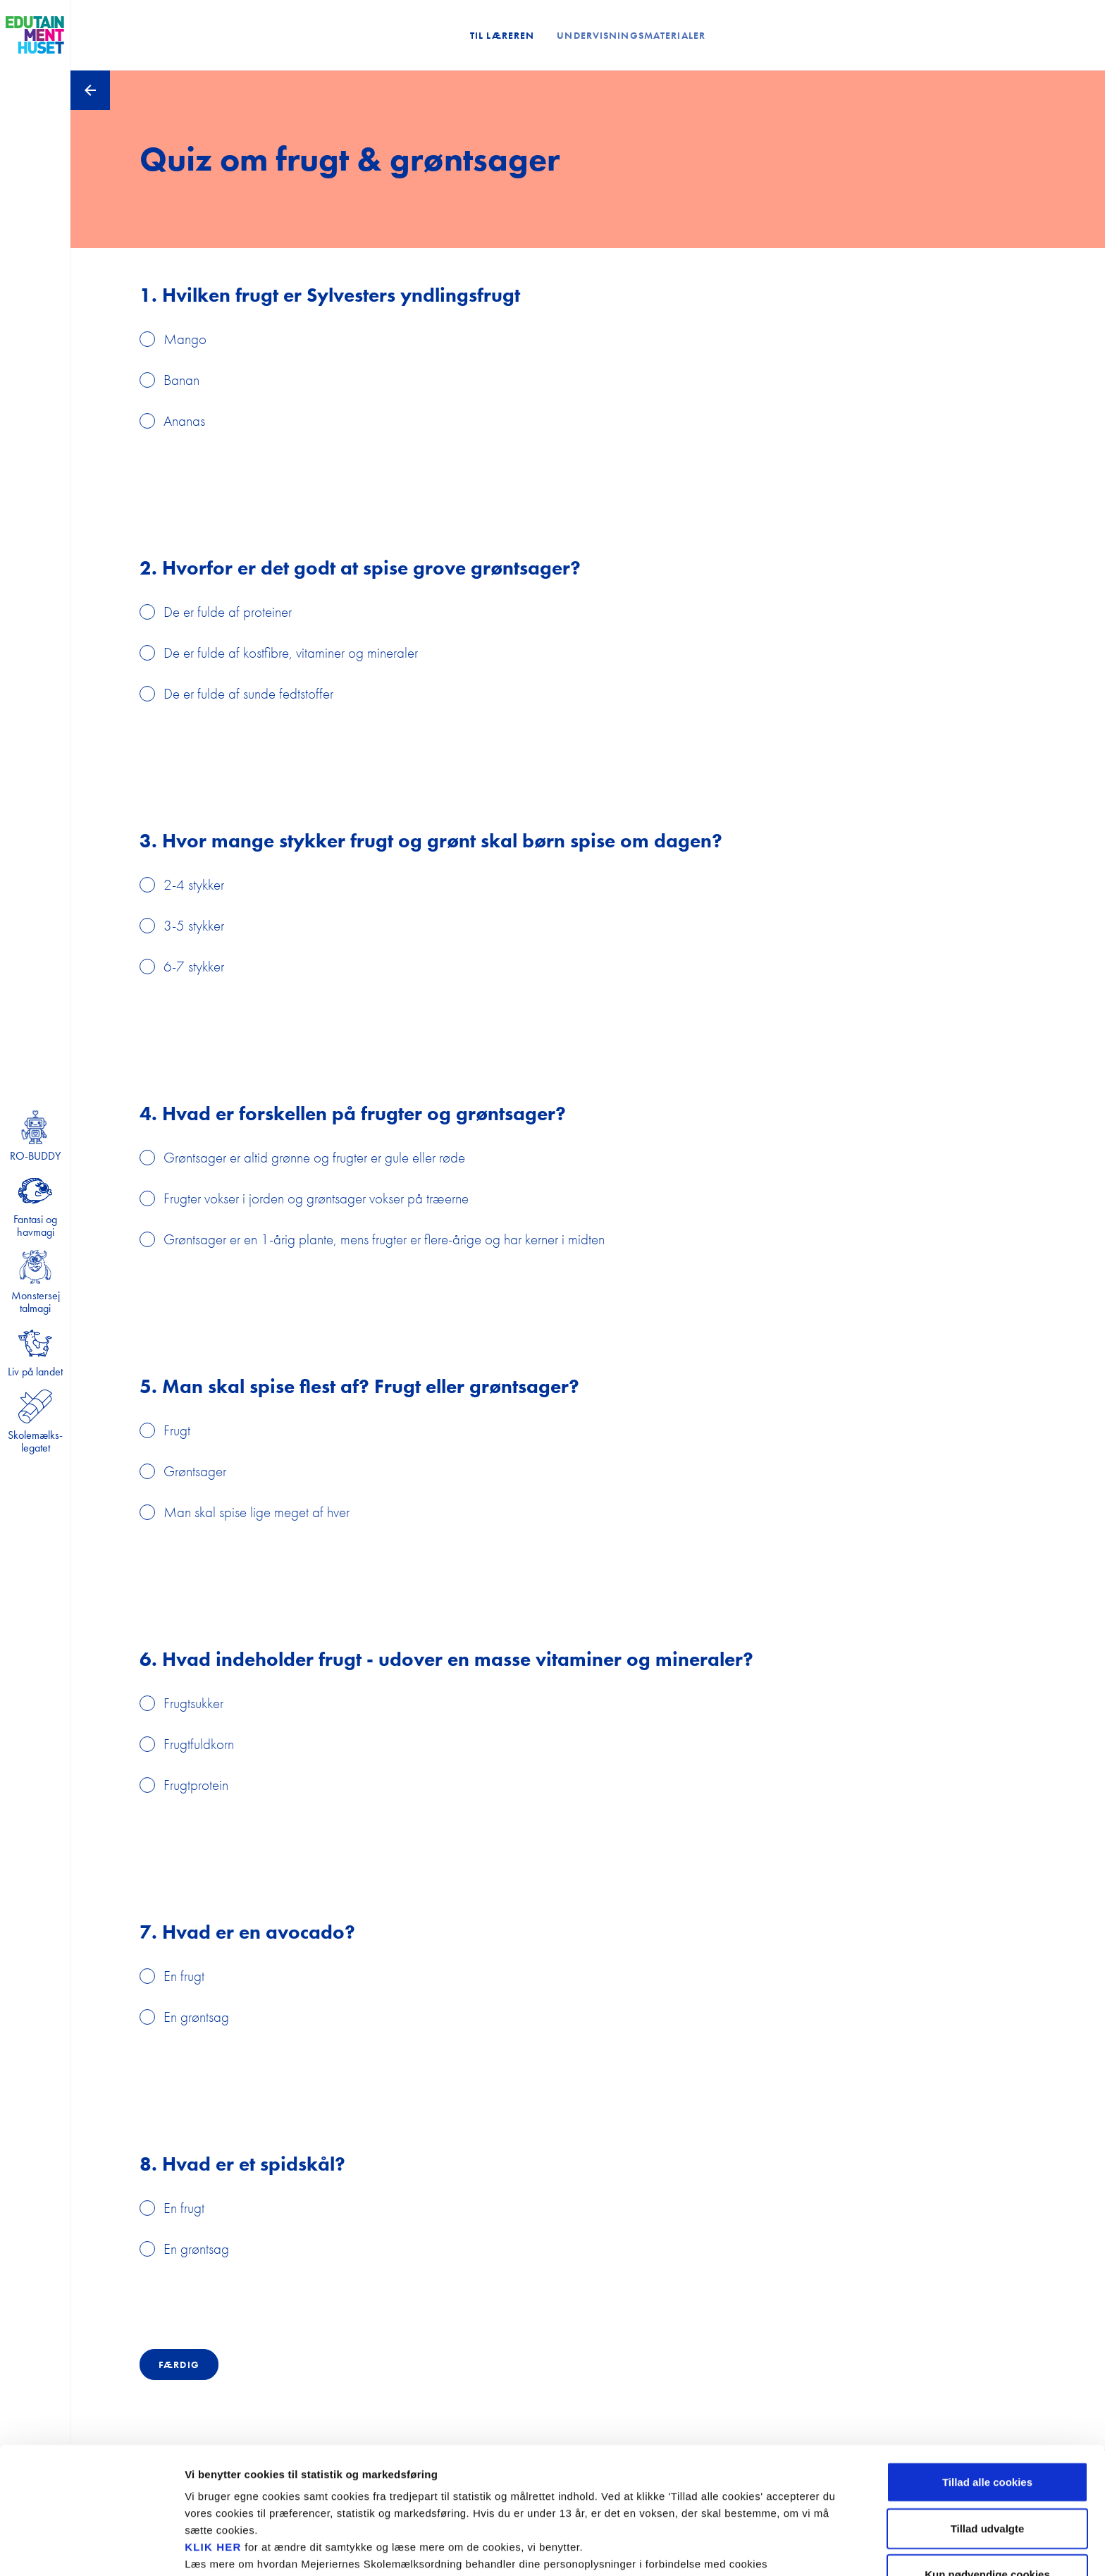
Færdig (179, 2364)
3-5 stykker (193, 925)
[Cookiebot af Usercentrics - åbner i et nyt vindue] (91, 2548)
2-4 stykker (193, 884)
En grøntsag (196, 2016)
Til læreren (502, 35)
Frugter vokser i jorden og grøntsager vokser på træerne (316, 1198)
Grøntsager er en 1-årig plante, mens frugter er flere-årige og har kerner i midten (384, 1239)
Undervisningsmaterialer (631, 35)
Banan (181, 379)
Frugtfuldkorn (198, 1743)
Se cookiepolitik (761, 2548)
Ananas (184, 420)
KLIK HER (213, 2468)
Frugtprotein (195, 1784)
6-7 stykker (193, 966)
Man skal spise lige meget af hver (256, 1511)
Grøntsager (194, 1470)
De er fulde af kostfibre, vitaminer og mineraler (290, 652)
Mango (184, 338)
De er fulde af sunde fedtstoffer (248, 693)
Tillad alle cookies (987, 2404)
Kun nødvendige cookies (987, 2496)
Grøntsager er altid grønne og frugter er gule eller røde (314, 1157)
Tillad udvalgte (988, 2450)
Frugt (176, 1430)
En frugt (183, 1975)
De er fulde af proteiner (227, 611)
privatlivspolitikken (262, 2502)
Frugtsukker (193, 1702)
